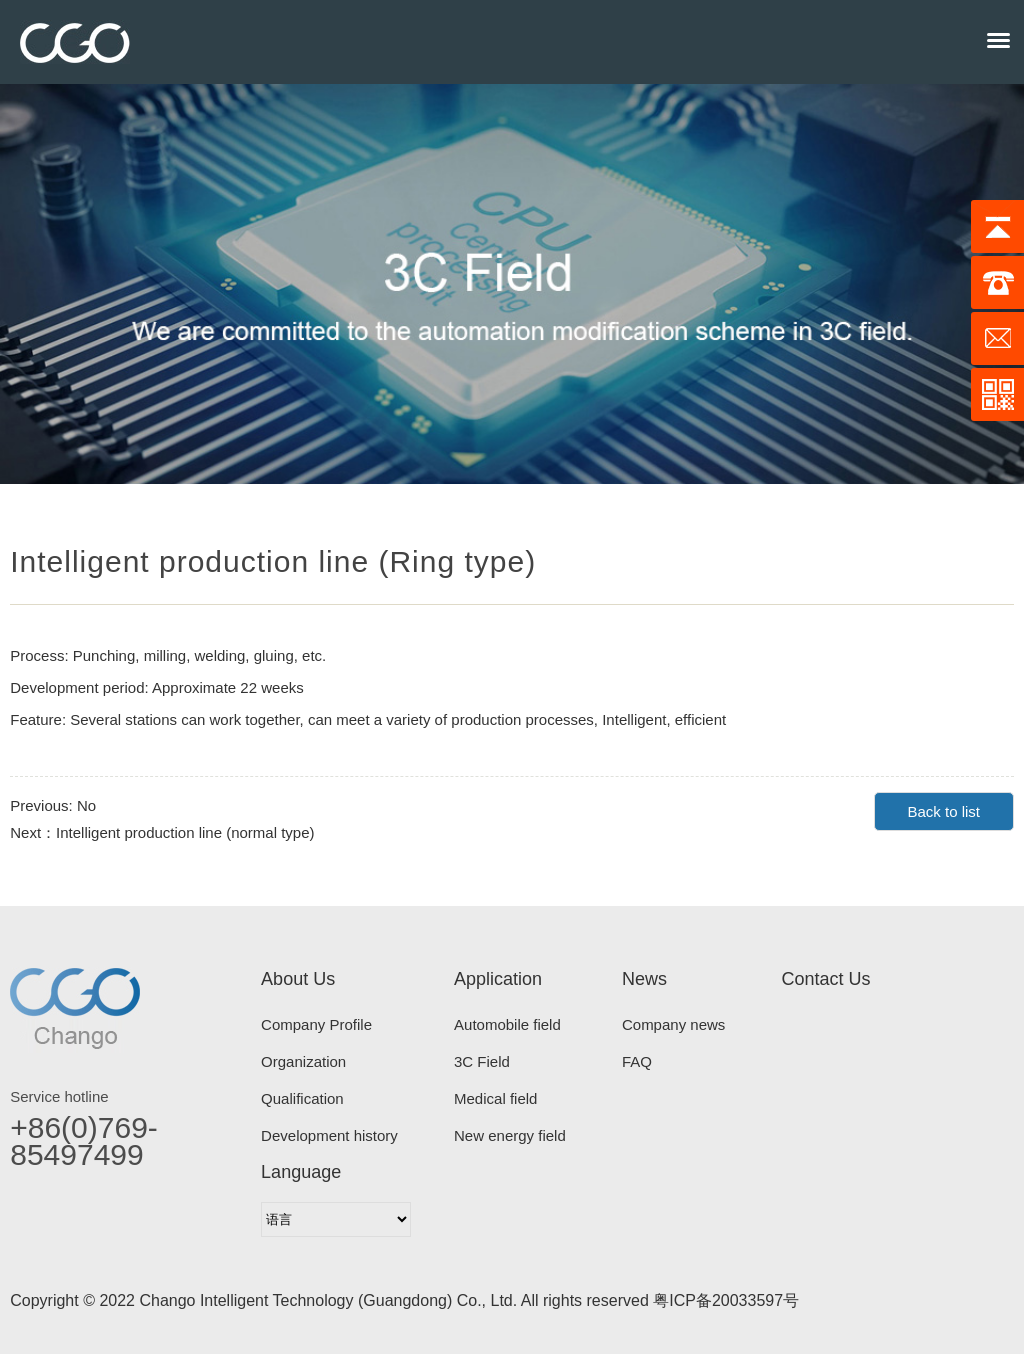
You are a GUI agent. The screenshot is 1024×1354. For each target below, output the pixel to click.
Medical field (495, 1098)
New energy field (510, 1135)
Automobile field (507, 1024)
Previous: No (53, 805)
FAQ (637, 1061)
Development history (329, 1135)
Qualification (302, 1098)
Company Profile (316, 1024)
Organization (303, 1061)
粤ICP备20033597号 (726, 1300)
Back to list (943, 811)
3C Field (482, 1061)
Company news (673, 1024)
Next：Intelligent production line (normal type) (162, 832)
